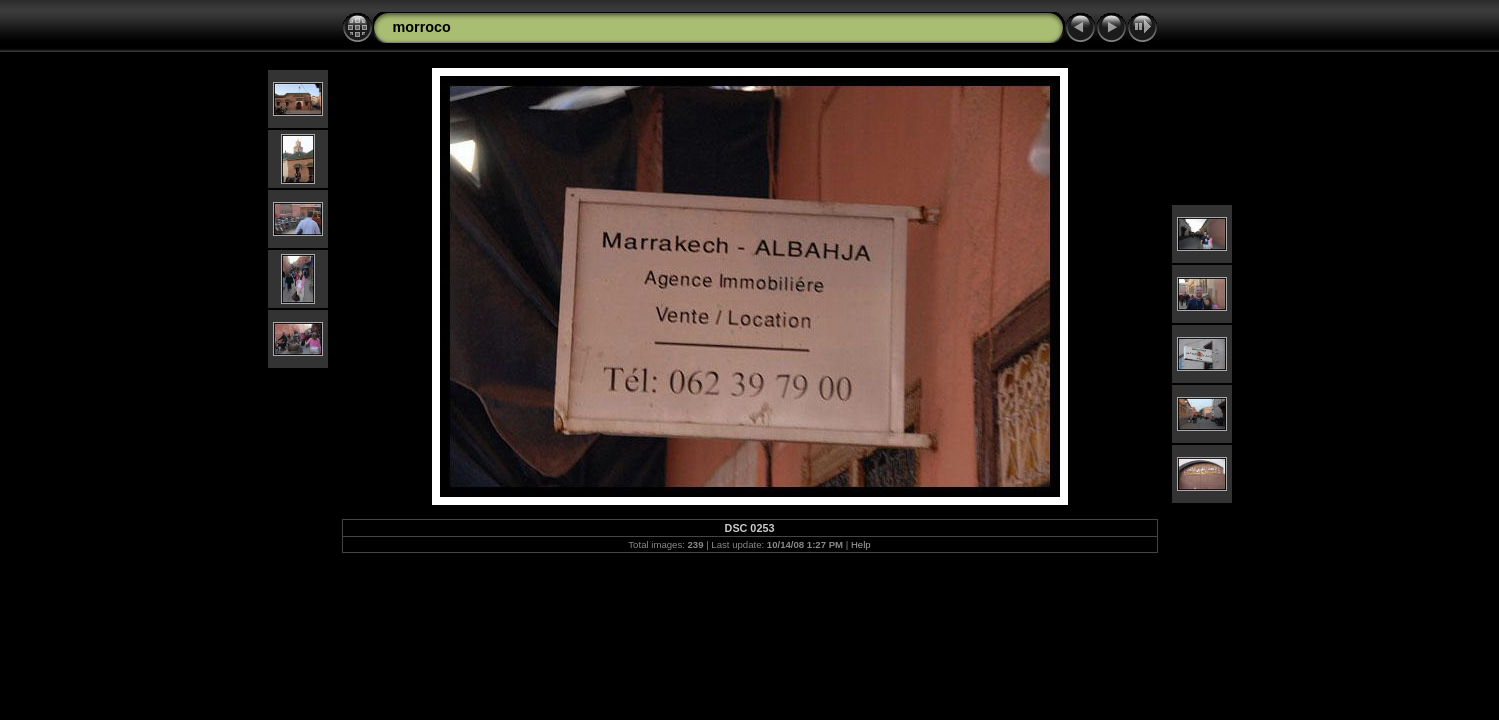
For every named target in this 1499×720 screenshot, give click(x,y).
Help (861, 544)
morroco (422, 27)
